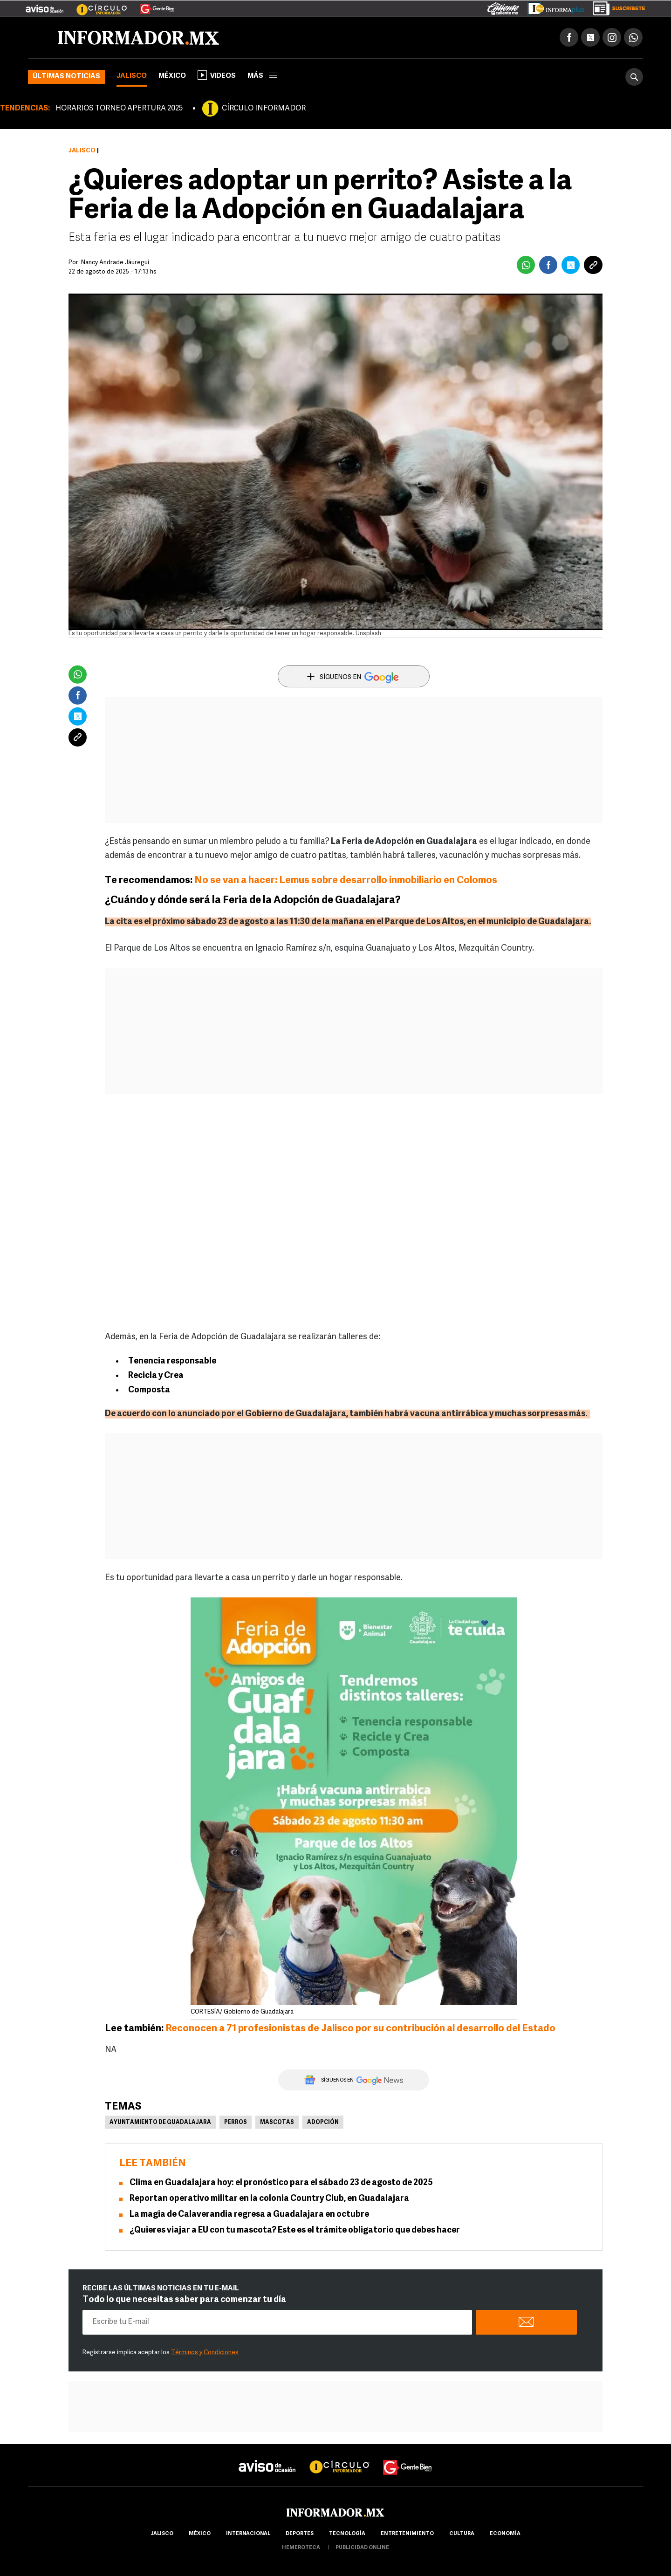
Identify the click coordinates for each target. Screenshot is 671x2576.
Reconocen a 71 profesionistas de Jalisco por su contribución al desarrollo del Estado (360, 2029)
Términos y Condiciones (205, 2353)
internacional (248, 2533)
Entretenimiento (407, 2533)
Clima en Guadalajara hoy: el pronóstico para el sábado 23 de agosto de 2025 (281, 2183)
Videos (217, 75)
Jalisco (131, 76)
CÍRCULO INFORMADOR (264, 108)
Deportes (300, 2533)
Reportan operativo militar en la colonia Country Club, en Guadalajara (269, 2198)
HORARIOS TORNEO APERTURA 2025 (119, 108)
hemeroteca (301, 2547)
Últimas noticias (66, 76)
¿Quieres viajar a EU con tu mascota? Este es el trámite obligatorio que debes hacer (295, 2230)
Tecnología (347, 2533)
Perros (235, 2122)
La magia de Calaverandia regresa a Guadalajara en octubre (249, 2214)
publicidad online (362, 2547)
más (262, 76)
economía (505, 2533)
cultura (461, 2533)
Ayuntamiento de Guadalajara (160, 2122)
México (172, 76)
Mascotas (277, 2122)
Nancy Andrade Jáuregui (115, 263)
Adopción (323, 2122)
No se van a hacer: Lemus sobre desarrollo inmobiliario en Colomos (345, 880)
